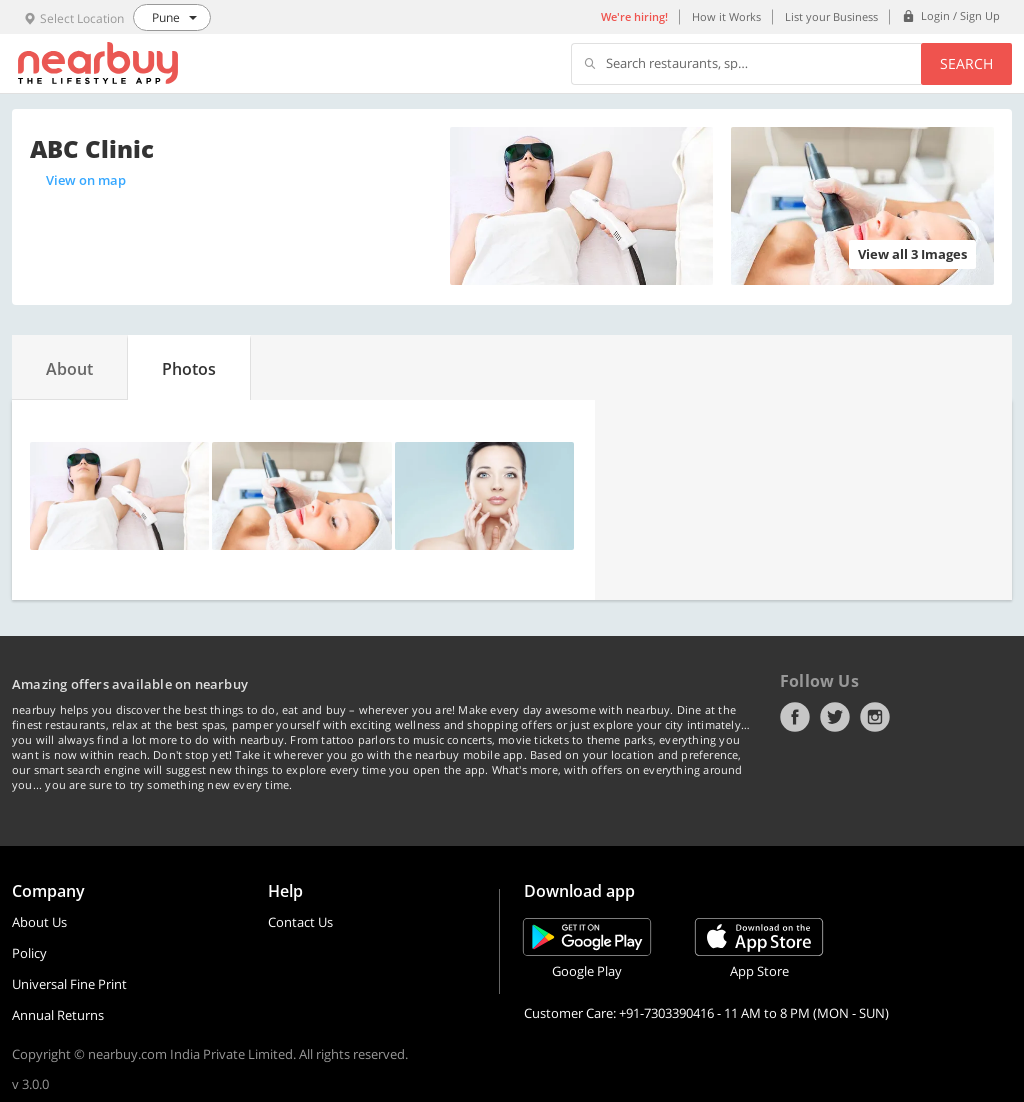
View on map (86, 180)
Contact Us (300, 922)
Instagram (875, 717)
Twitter (835, 717)
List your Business (831, 16)
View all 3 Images (912, 254)
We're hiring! (634, 16)
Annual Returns (58, 1015)
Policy (29, 953)
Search (966, 63)
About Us (39, 922)
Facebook (795, 717)
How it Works (726, 16)
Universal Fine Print (69, 984)
